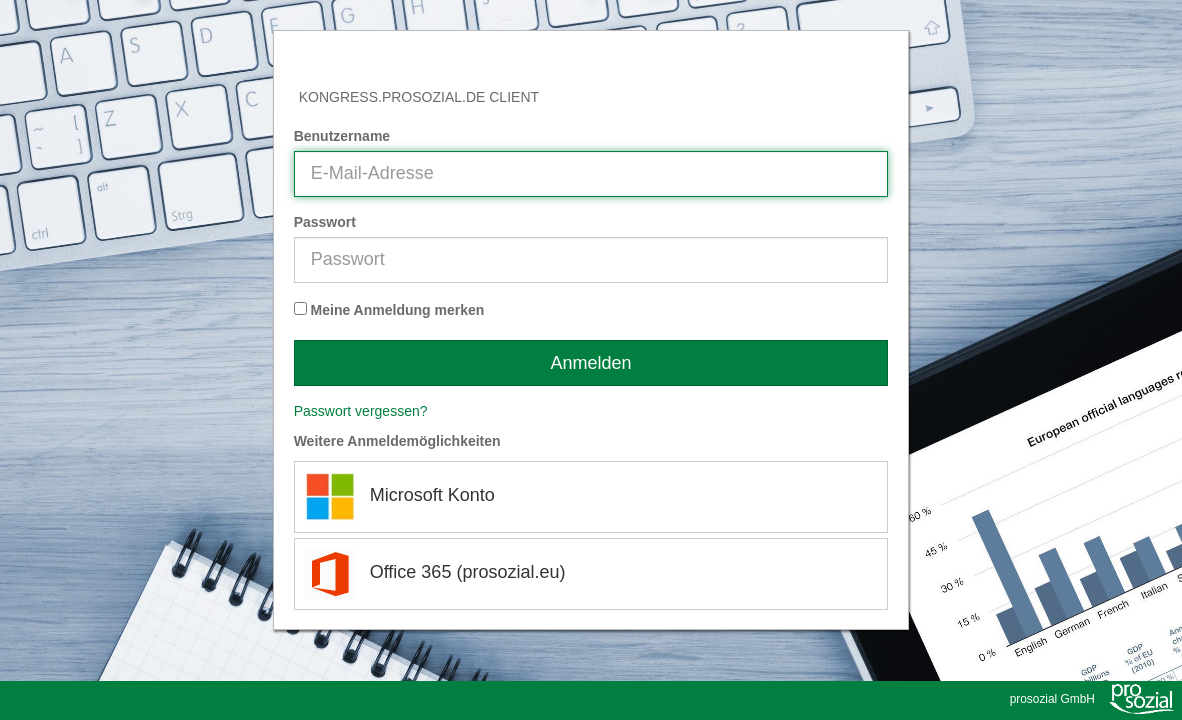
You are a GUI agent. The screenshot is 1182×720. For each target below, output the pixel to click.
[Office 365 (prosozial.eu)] (591, 574)
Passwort (325, 222)
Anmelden (590, 363)
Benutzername (342, 136)
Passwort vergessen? (361, 411)
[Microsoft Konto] (591, 497)
